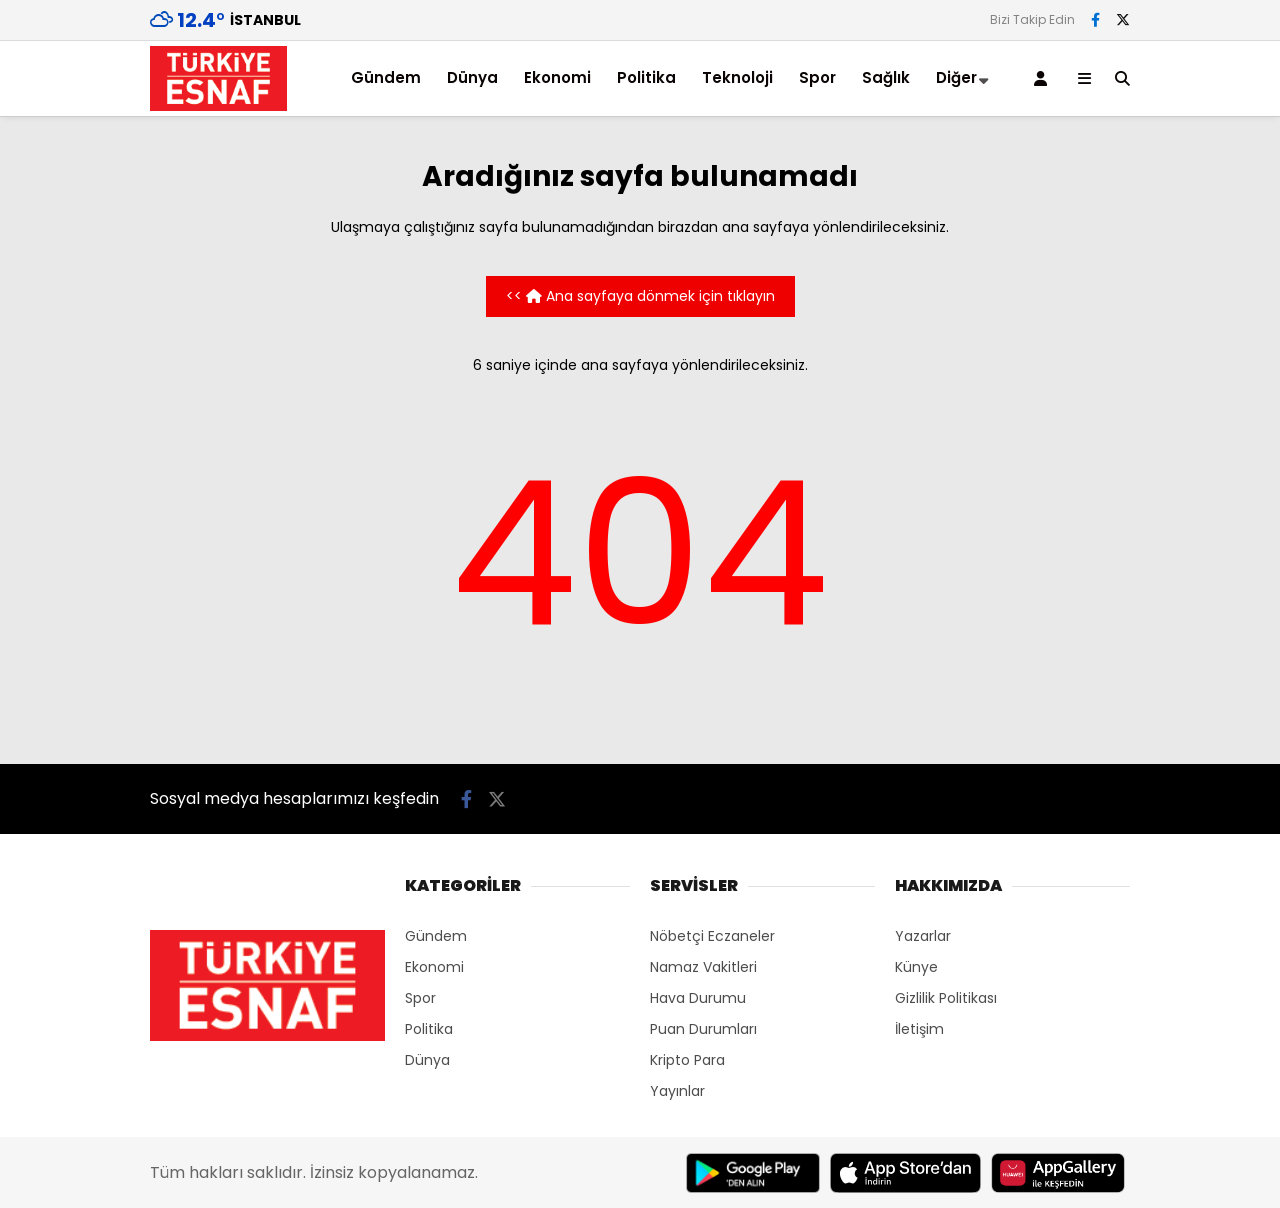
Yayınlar (677, 1091)
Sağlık (886, 77)
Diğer (956, 77)
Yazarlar (923, 936)
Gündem (386, 77)
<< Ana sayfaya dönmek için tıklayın (640, 296)
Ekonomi (557, 77)
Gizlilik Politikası (946, 998)
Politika (646, 77)
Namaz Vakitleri (703, 967)
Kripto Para (687, 1060)
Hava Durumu (698, 998)
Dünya (472, 77)
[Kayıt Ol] (1044, 78)
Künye (916, 967)
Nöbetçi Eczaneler (712, 936)
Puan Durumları (703, 1029)
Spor (817, 77)
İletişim (919, 1029)
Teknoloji (737, 77)
